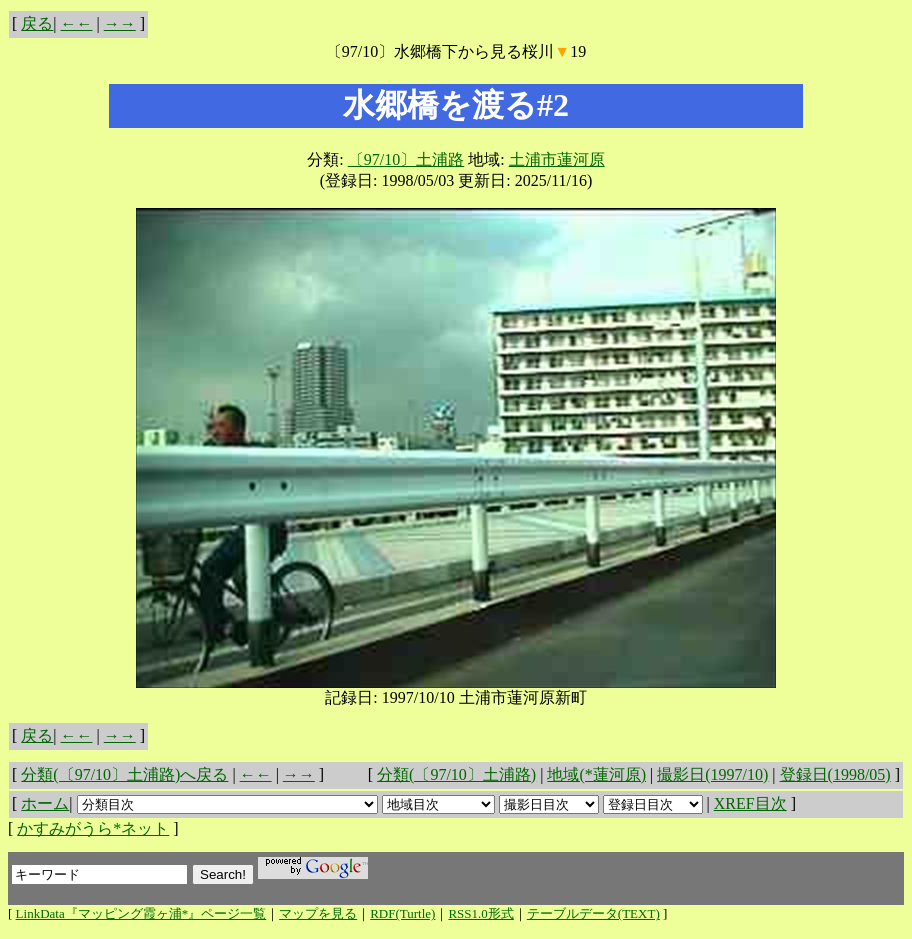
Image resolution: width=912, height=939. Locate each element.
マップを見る (318, 913)
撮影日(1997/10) (712, 774)
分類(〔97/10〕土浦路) (456, 774)
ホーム (45, 803)
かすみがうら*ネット (93, 828)
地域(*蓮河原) (596, 774)
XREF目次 (750, 803)
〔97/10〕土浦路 (406, 159)
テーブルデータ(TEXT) (593, 913)
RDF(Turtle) (402, 913)
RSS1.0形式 (480, 913)
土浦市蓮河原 (557, 159)
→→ (120, 23)
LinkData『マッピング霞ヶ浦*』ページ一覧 (141, 913)
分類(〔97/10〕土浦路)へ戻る (124, 774)
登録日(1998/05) (835, 774)
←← (77, 23)
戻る (37, 23)
